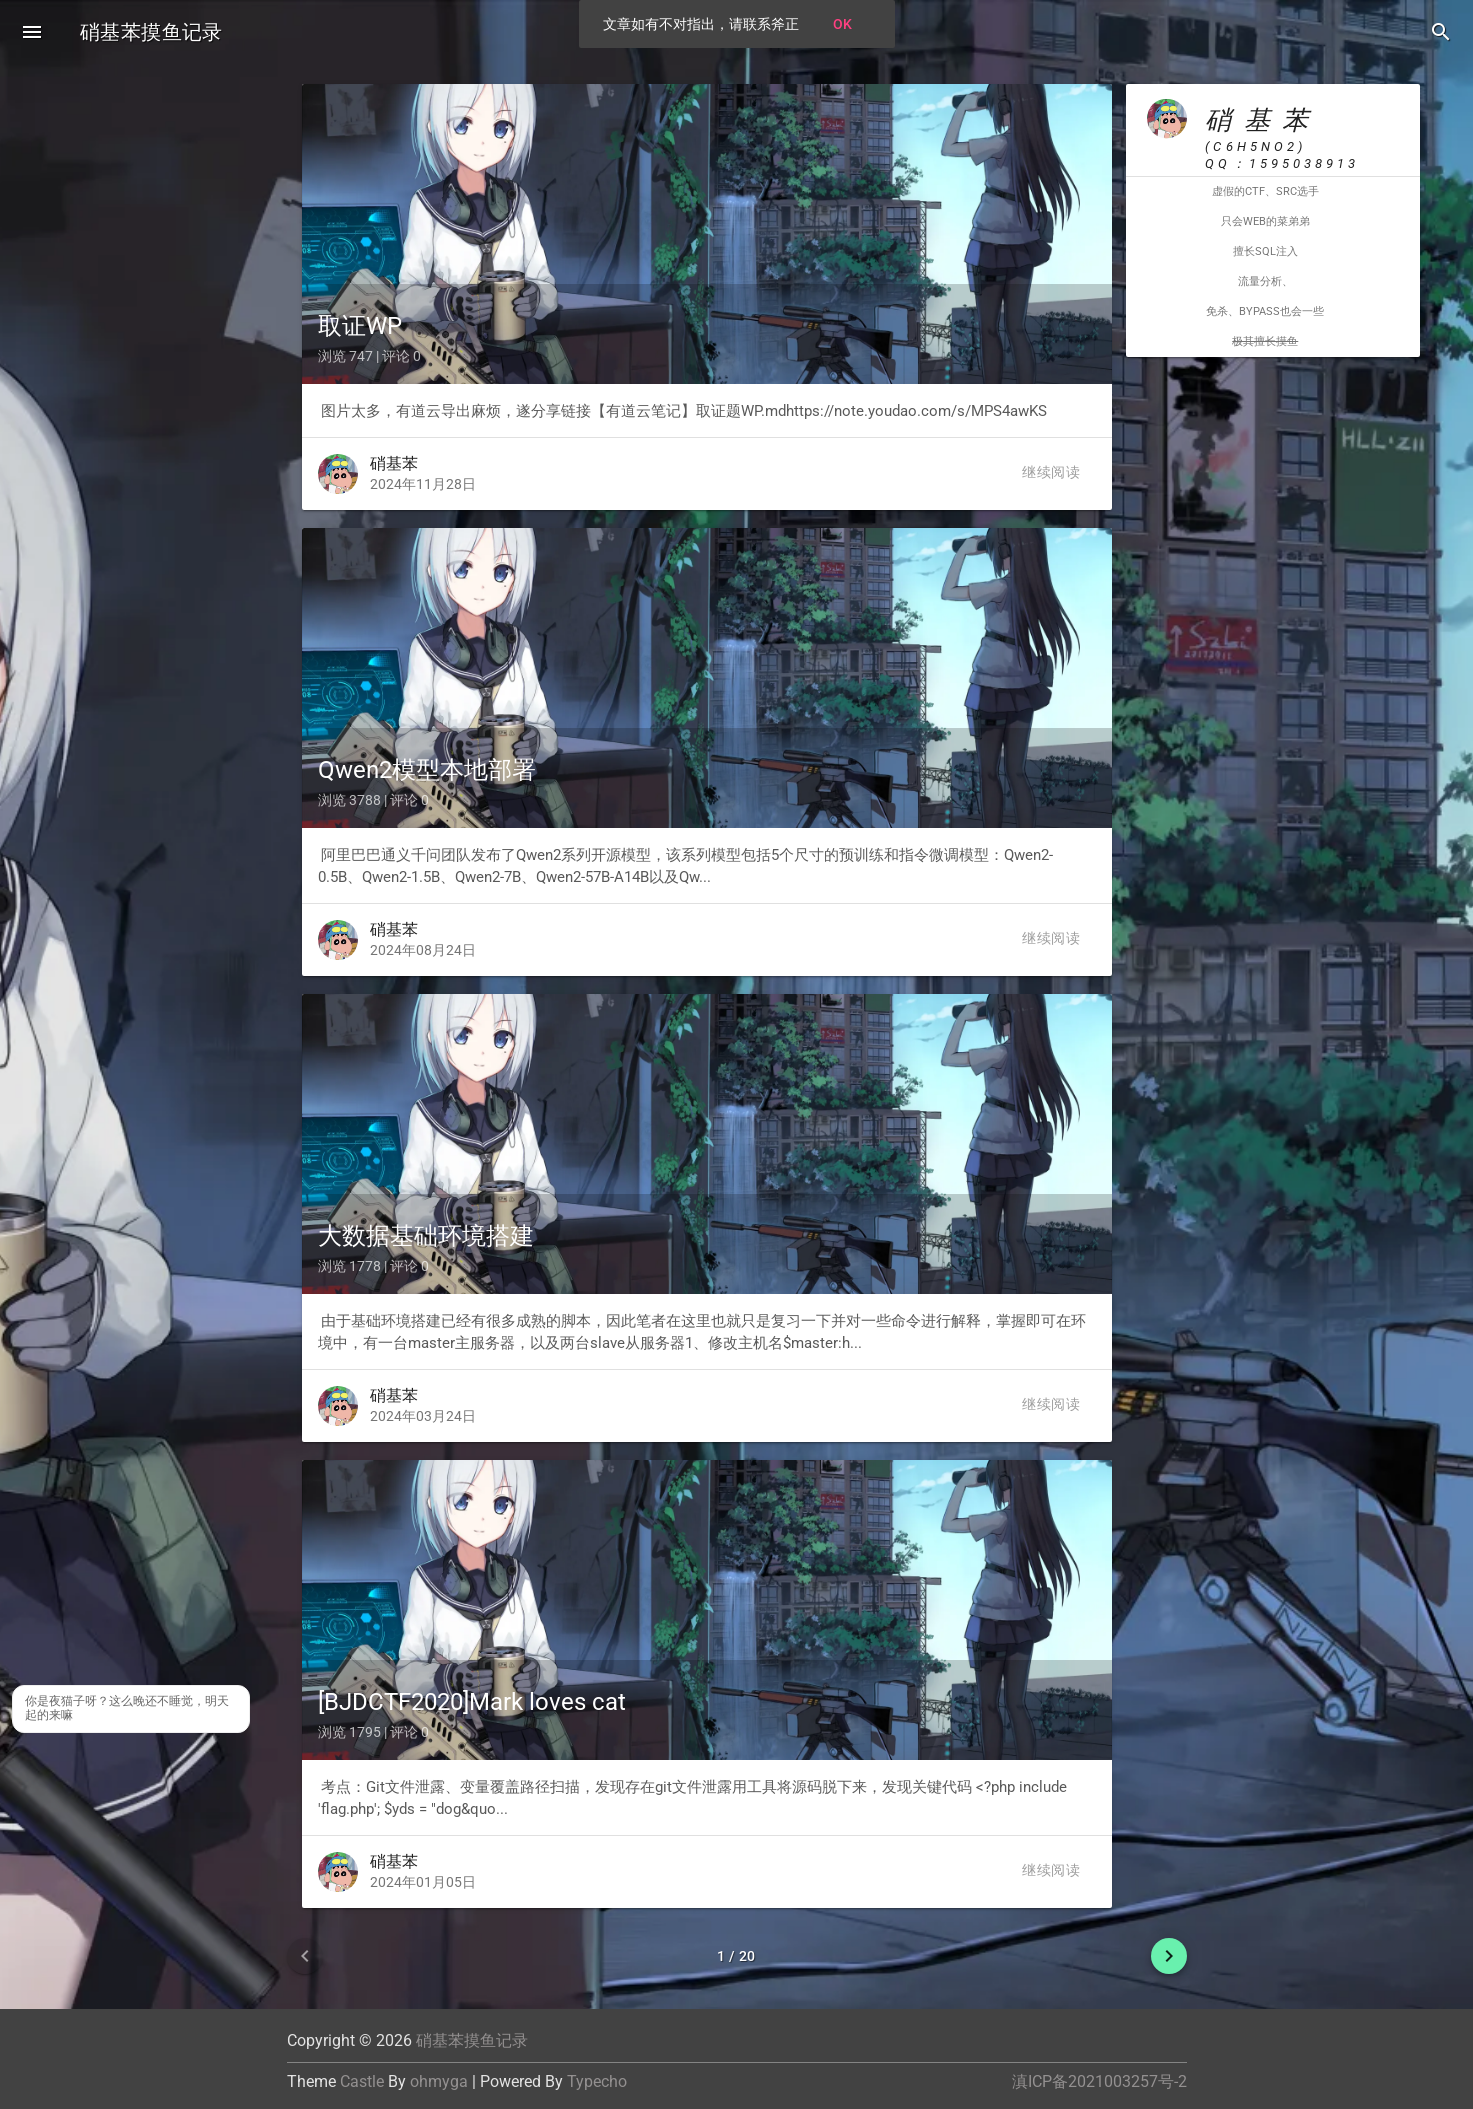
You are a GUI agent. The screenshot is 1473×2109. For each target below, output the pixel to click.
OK (842, 24)
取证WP (360, 326)
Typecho (597, 2081)
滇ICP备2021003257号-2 (1099, 2081)
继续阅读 (1051, 472)
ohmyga (439, 2081)
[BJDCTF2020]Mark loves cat (472, 1702)
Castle (362, 2081)
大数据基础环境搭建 (426, 1236)
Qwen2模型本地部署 (427, 770)
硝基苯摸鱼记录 (151, 32)
